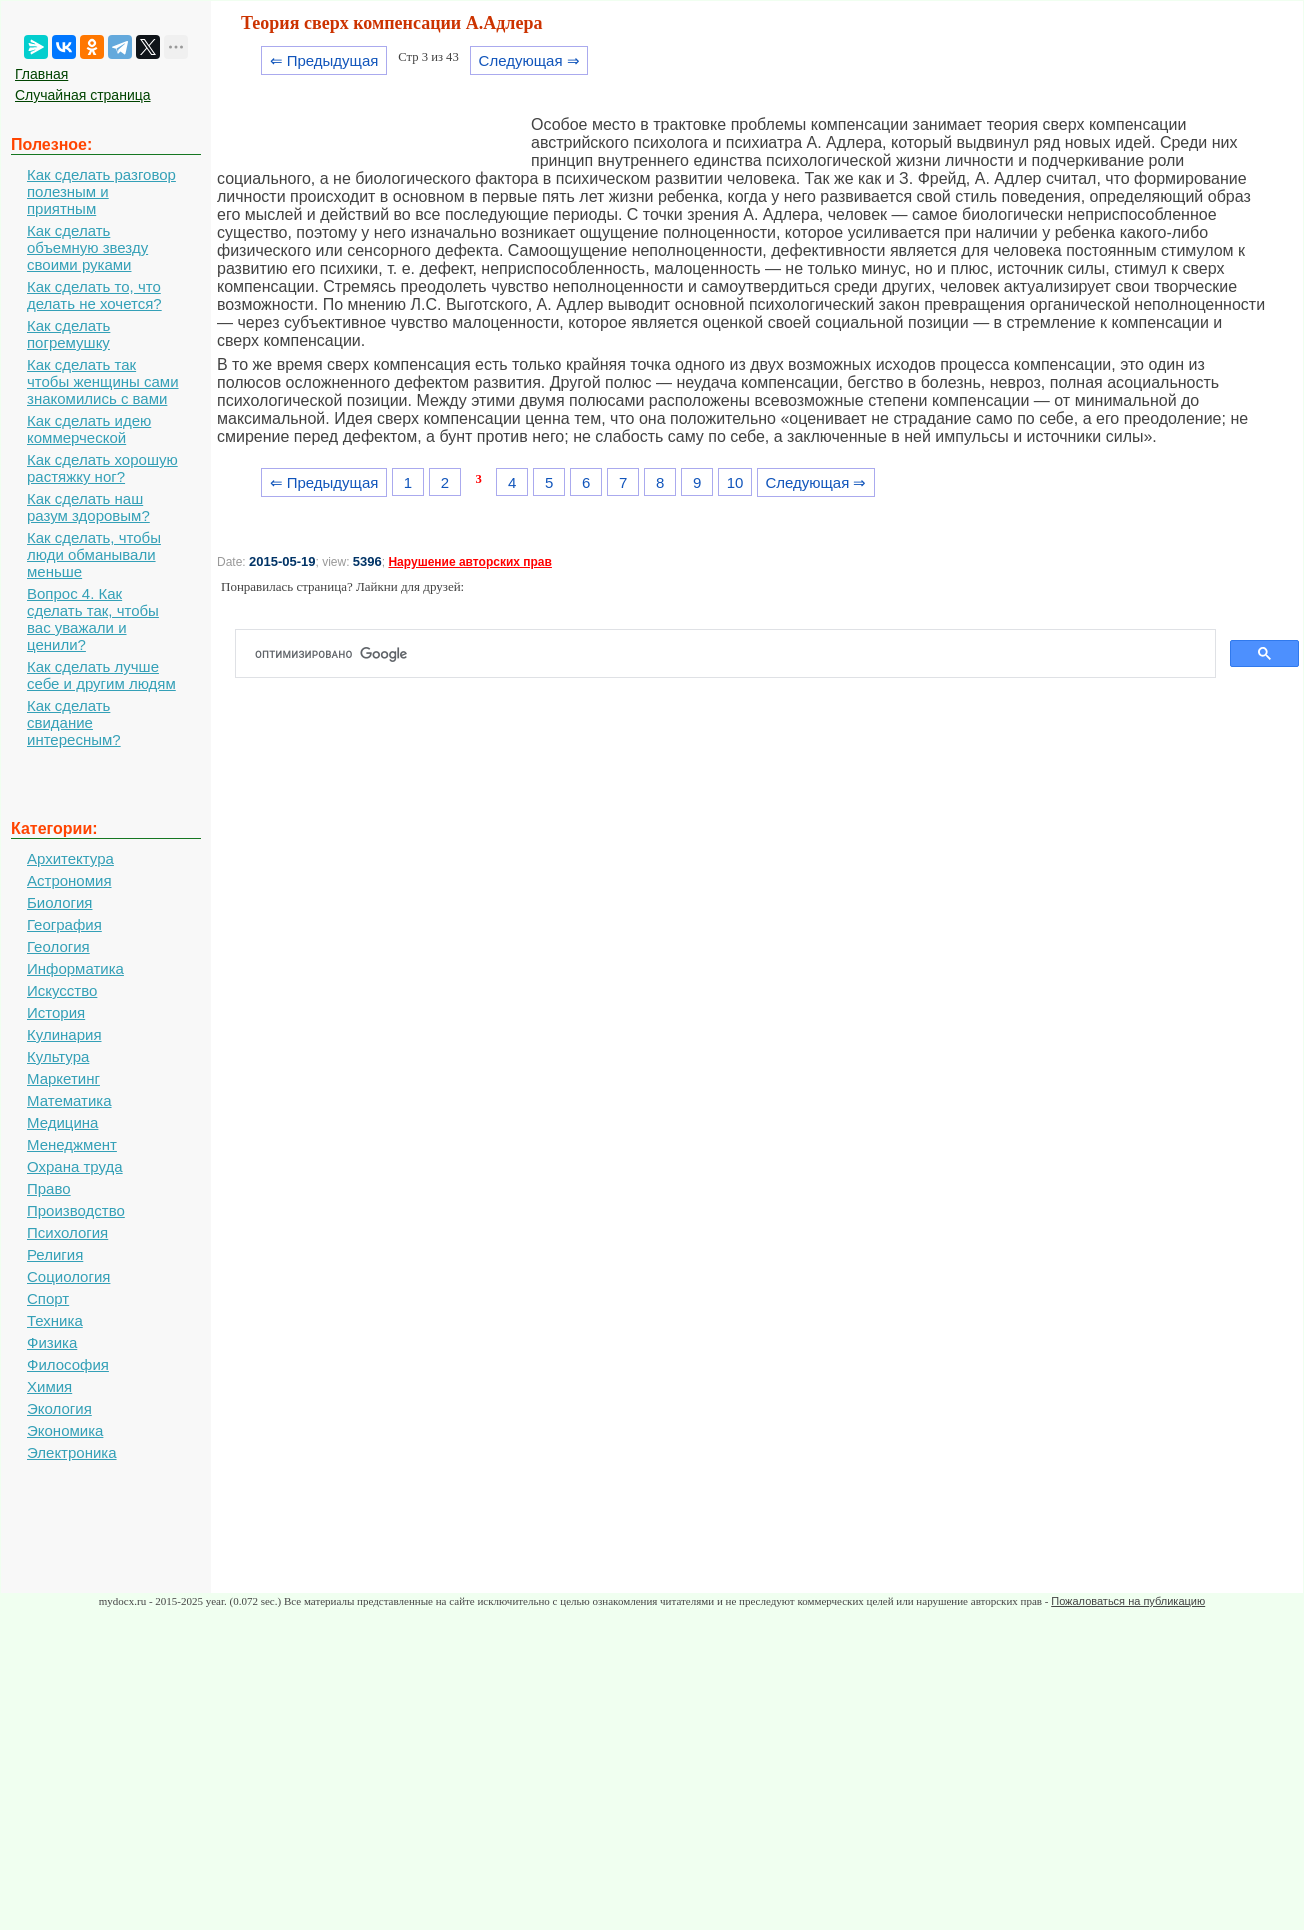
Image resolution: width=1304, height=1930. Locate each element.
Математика (69, 1100)
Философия (68, 1364)
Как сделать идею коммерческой (89, 429)
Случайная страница (83, 95)
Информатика (75, 968)
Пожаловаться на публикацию (1128, 1601)
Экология (59, 1408)
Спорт (48, 1298)
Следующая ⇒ (529, 60)
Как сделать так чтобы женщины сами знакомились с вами (103, 381)
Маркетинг (63, 1078)
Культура (58, 1056)
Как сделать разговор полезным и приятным (101, 191)
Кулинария (64, 1034)
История (56, 1012)
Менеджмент (72, 1144)
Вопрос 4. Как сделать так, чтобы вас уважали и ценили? (93, 619)
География (64, 924)
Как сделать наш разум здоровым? (88, 507)
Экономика (65, 1430)
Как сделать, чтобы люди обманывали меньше (94, 554)
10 (735, 482)
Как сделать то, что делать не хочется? (94, 295)
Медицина (62, 1122)
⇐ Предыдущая (324, 60)
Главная (41, 74)
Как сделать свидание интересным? (74, 722)
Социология (68, 1276)
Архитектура (70, 858)
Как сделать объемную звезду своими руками (87, 247)
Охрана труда (75, 1166)
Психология (67, 1232)
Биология (59, 902)
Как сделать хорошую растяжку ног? (102, 468)
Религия (55, 1254)
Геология (58, 946)
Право (49, 1188)
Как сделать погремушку (68, 334)
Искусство (62, 990)
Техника (55, 1320)
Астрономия (69, 880)
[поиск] (733, 654)
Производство (76, 1210)
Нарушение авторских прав (469, 562)
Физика (52, 1342)
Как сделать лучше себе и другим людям (101, 675)
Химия (49, 1386)
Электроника (72, 1452)
